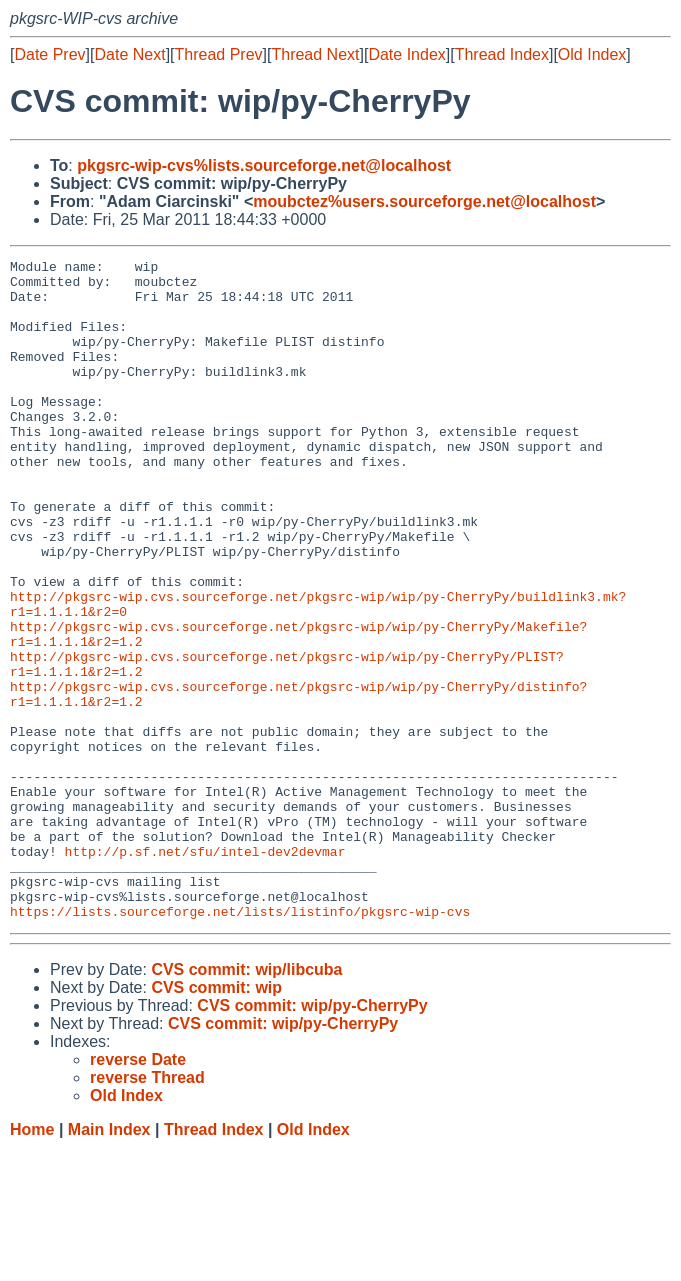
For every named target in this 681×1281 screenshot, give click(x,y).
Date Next (129, 54)
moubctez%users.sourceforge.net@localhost (424, 201)
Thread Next (315, 54)
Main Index (109, 1261)
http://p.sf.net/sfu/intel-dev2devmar (205, 971)
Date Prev (49, 54)
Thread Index (502, 54)
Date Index (406, 54)
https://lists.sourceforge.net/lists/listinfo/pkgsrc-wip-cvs (240, 1043)
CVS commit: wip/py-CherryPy (312, 1137)
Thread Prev (219, 54)
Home (32, 1261)
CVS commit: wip (216, 1119)
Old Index (592, 54)
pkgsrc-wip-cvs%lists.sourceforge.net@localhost (264, 165)
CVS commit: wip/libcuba (246, 1101)
